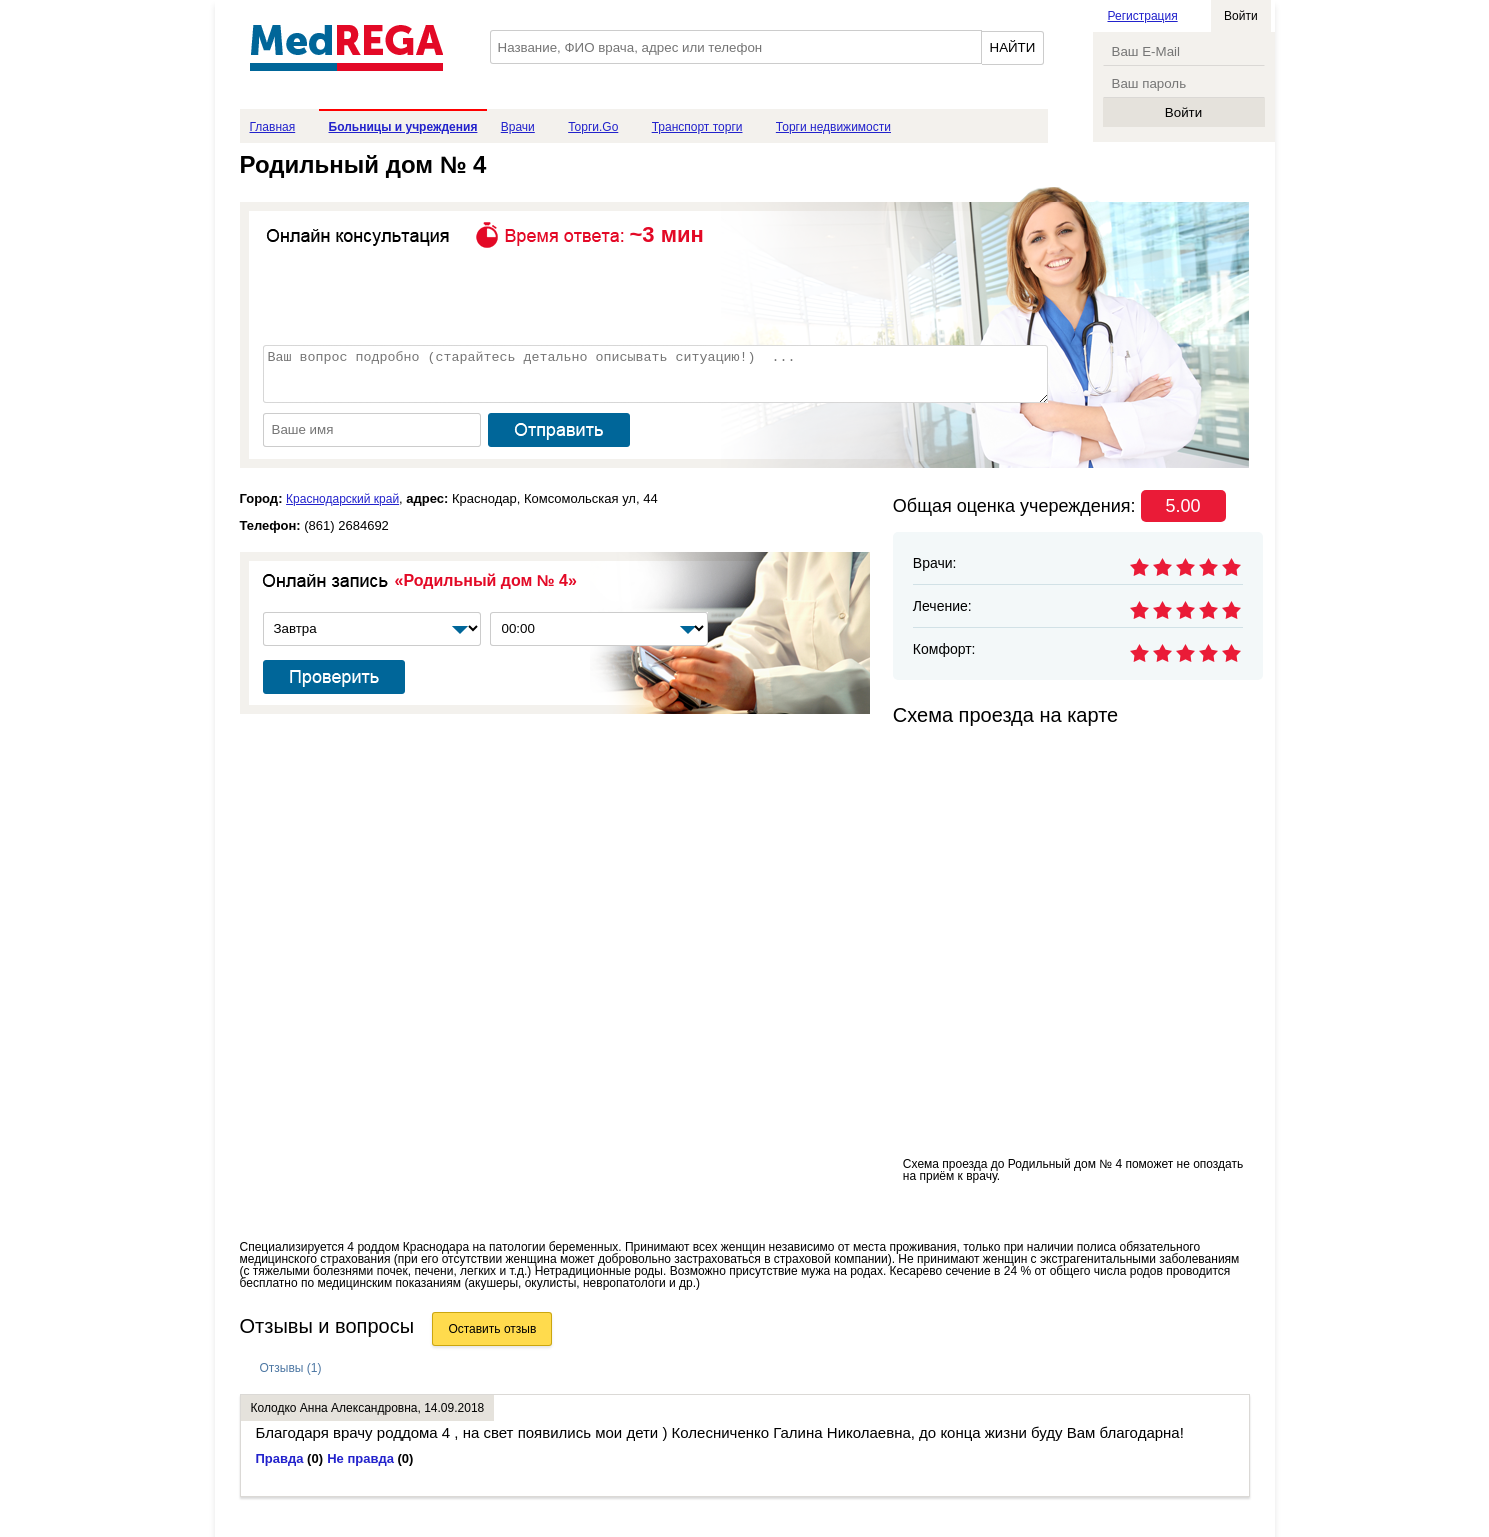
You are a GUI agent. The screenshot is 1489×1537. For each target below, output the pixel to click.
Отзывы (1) (291, 1368)
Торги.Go (593, 127)
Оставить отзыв (492, 1329)
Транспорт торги (697, 127)
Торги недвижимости (833, 127)
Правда (290, 1458)
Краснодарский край (342, 499)
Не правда (370, 1458)
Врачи (518, 127)
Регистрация (1143, 16)
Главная (273, 127)
